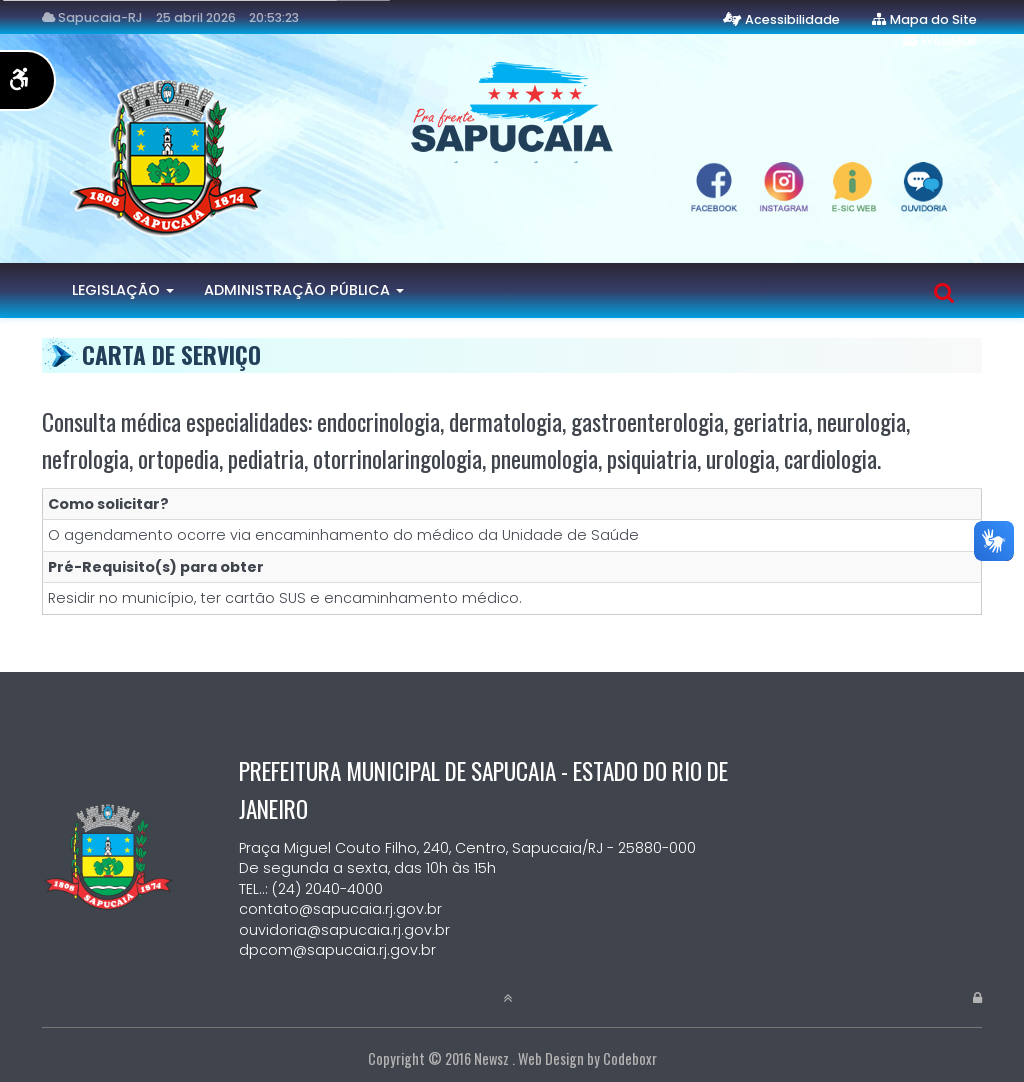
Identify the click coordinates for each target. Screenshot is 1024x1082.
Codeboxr (630, 1058)
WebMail (949, 40)
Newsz (491, 1058)
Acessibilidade (792, 19)
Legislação (123, 290)
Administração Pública (304, 290)
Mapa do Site (933, 19)
